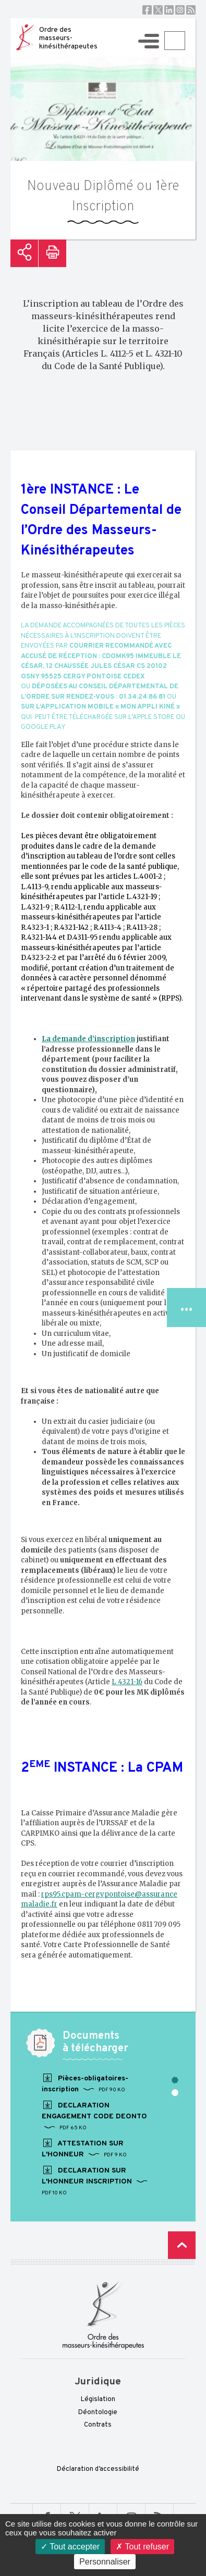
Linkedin (169, 10)
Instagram (180, 10)
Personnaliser (104, 2561)
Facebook (147, 10)
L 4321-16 (127, 1681)
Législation (98, 2399)
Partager (24, 253)
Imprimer (52, 253)
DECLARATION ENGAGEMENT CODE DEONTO (94, 2116)
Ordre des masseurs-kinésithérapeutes (68, 38)
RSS (191, 10)
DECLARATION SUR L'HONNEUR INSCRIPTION (95, 2180)
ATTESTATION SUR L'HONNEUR (84, 2148)
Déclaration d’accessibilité (98, 2469)
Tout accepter (70, 2546)
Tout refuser (142, 2546)
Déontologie (97, 2412)
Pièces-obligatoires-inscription (85, 2083)
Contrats (98, 2425)
